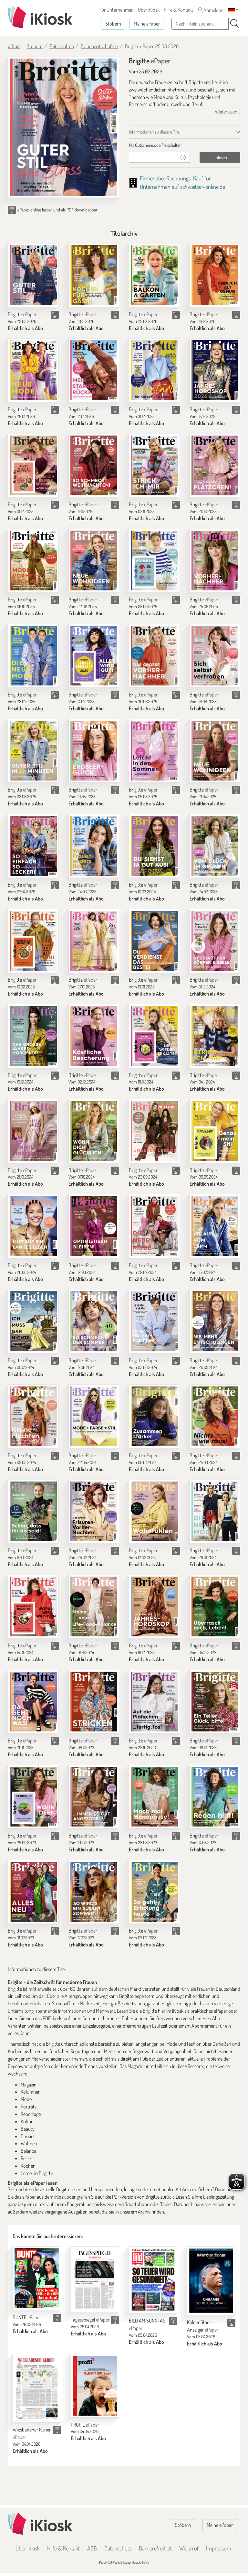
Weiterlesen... (227, 111)
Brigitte (22, 314)
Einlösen (219, 157)
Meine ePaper (147, 23)
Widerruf (189, 2548)
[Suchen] (234, 23)
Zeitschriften (61, 46)
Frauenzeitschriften (99, 46)
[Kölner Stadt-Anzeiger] (211, 2280)
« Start (14, 46)
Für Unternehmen (116, 9)
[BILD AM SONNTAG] (153, 2279)
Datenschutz (117, 2548)
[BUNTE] (37, 2278)
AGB (92, 2548)
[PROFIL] (95, 2386)
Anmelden (210, 10)
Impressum (218, 2548)
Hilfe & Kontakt (178, 9)
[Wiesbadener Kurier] (37, 2388)
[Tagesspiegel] (95, 2279)
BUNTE (27, 2317)
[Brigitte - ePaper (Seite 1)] (63, 127)
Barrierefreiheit (155, 2548)
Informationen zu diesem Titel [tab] (155, 132)
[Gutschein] (153, 157)
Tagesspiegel (90, 2319)
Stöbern (113, 23)
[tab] (184, 145)
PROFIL (85, 2424)
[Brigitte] (33, 275)
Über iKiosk (149, 9)
